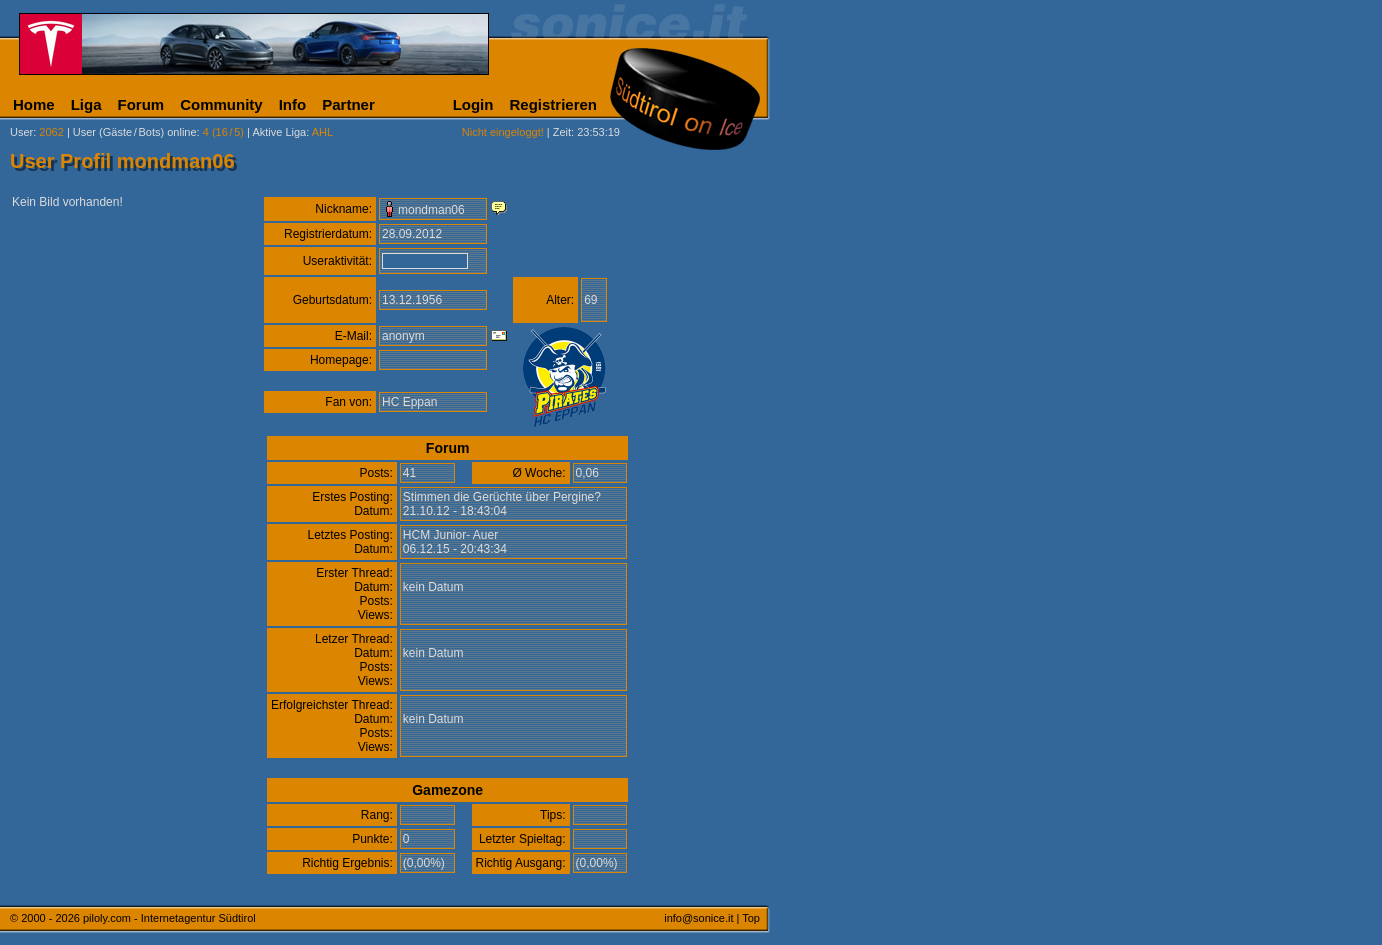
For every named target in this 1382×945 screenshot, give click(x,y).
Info (293, 104)
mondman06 (431, 210)
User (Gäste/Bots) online (135, 132)
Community (221, 104)
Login (473, 104)
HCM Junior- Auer (450, 535)
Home (34, 104)
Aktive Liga (279, 132)
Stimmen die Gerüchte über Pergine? (502, 497)
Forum (141, 104)
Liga (86, 104)
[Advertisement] (865, 498)
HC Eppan (409, 402)
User (21, 132)
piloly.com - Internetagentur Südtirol (169, 918)
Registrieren (553, 104)
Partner (348, 104)
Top (751, 918)
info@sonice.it (698, 918)
